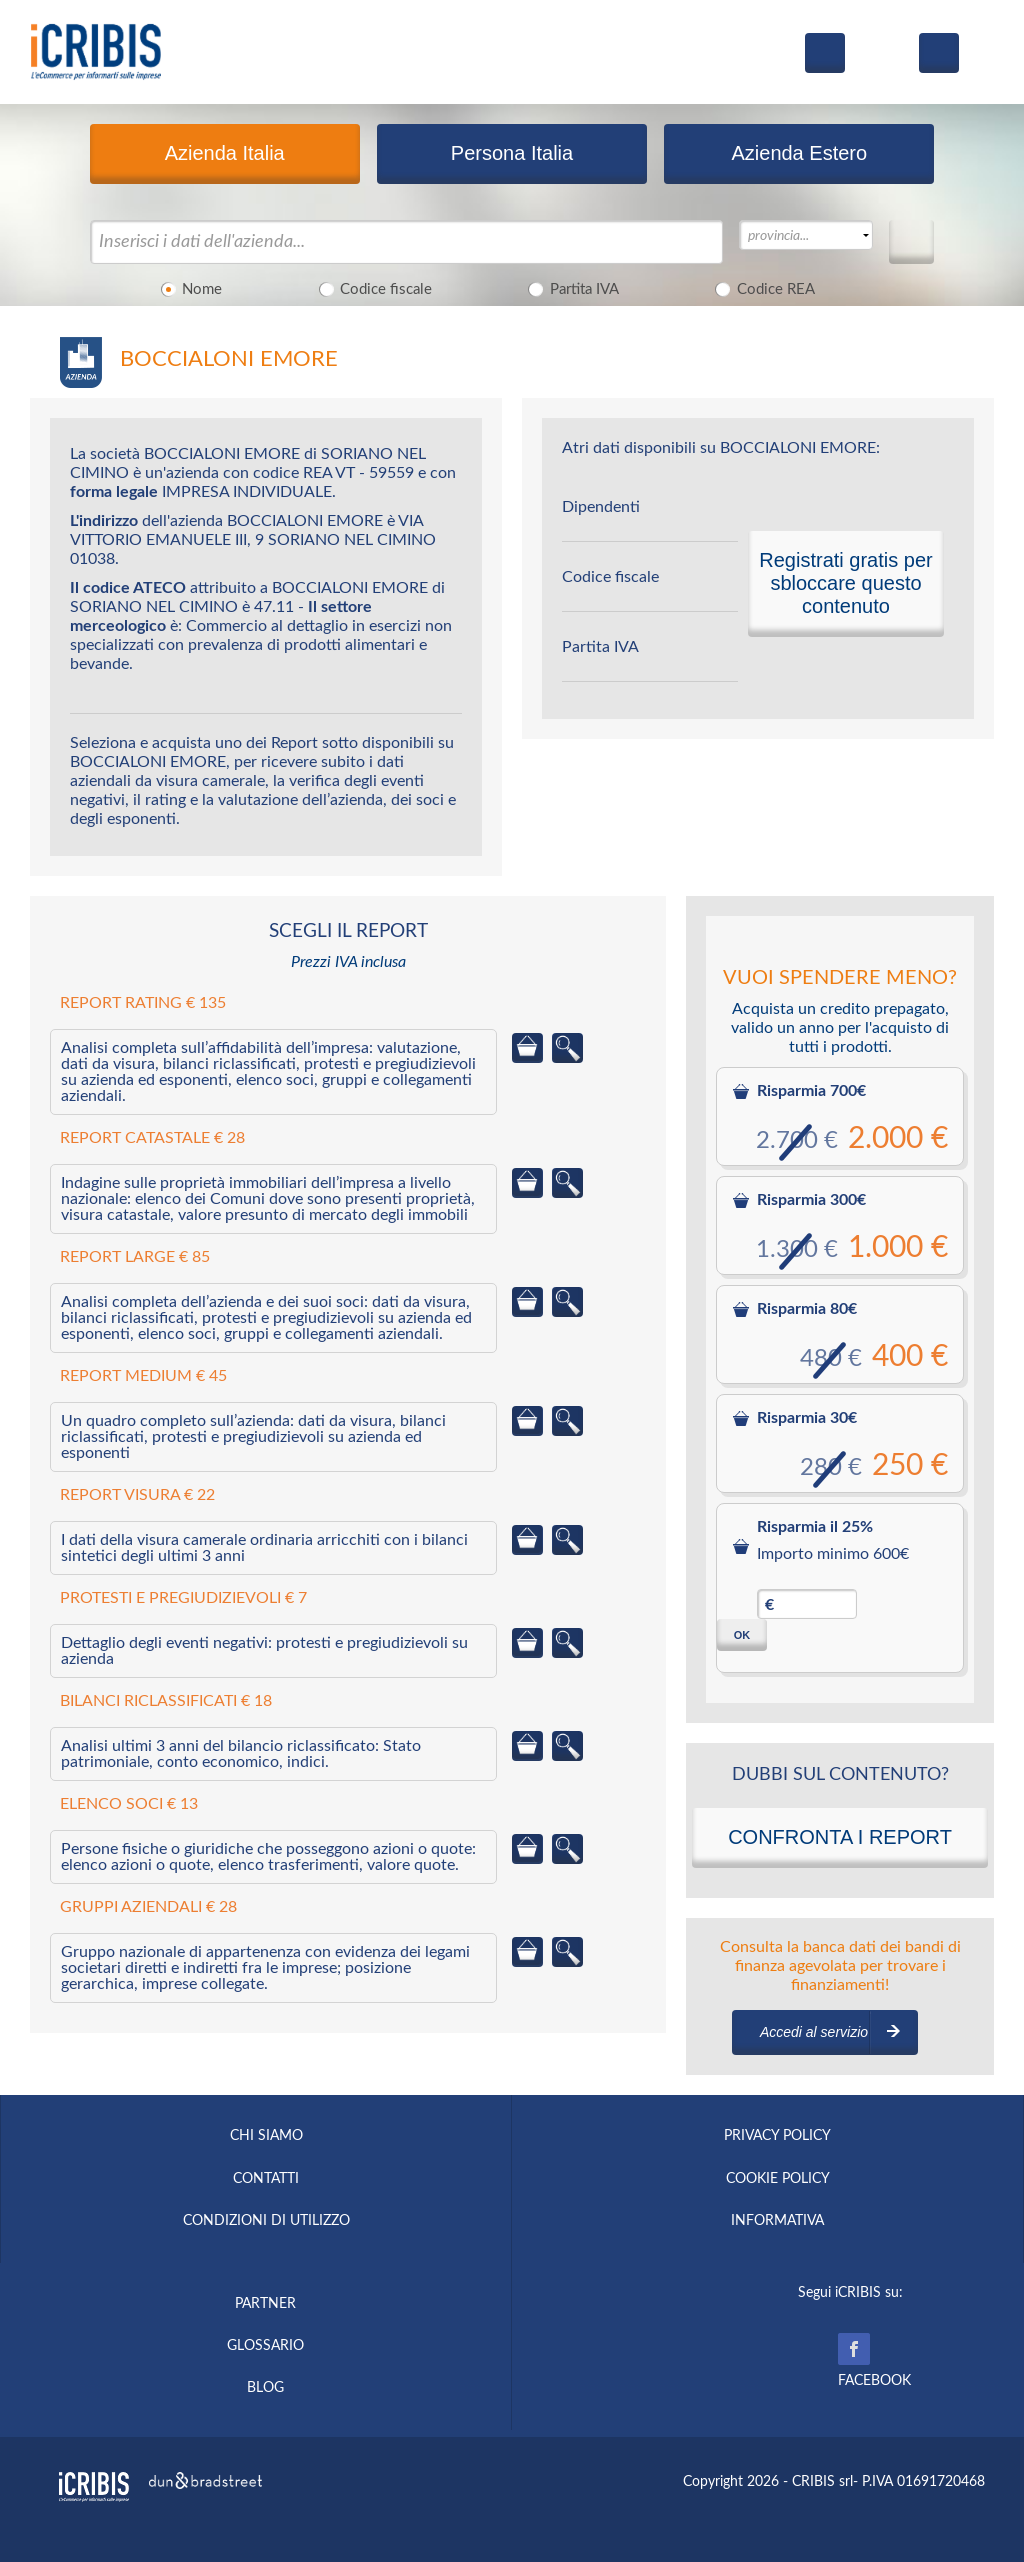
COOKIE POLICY (778, 2179)
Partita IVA (570, 288)
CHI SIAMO (266, 2136)
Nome (189, 288)
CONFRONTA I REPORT (840, 1837)
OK (742, 1635)
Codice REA (762, 288)
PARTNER (265, 2304)
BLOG (265, 2388)
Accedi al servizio (814, 2032)
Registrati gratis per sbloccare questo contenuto (845, 583)
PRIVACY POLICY (777, 2136)
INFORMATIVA (777, 2221)
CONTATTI (266, 2179)
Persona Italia (512, 153)
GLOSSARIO (265, 2346)
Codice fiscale (372, 288)
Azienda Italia (225, 153)
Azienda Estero (799, 153)
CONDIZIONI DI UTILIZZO (266, 2221)
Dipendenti (601, 507)
